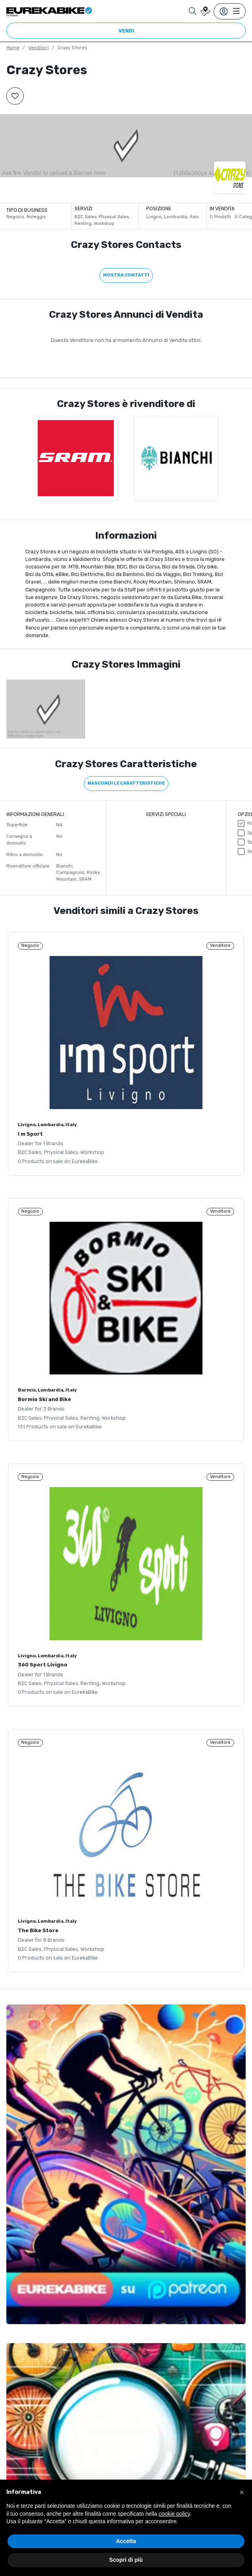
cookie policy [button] (174, 2514)
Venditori (38, 47)
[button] (241, 2492)
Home (12, 47)
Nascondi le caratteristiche (126, 783)
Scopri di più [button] (126, 2560)
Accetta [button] (126, 2541)
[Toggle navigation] (230, 11)
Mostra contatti (126, 275)
